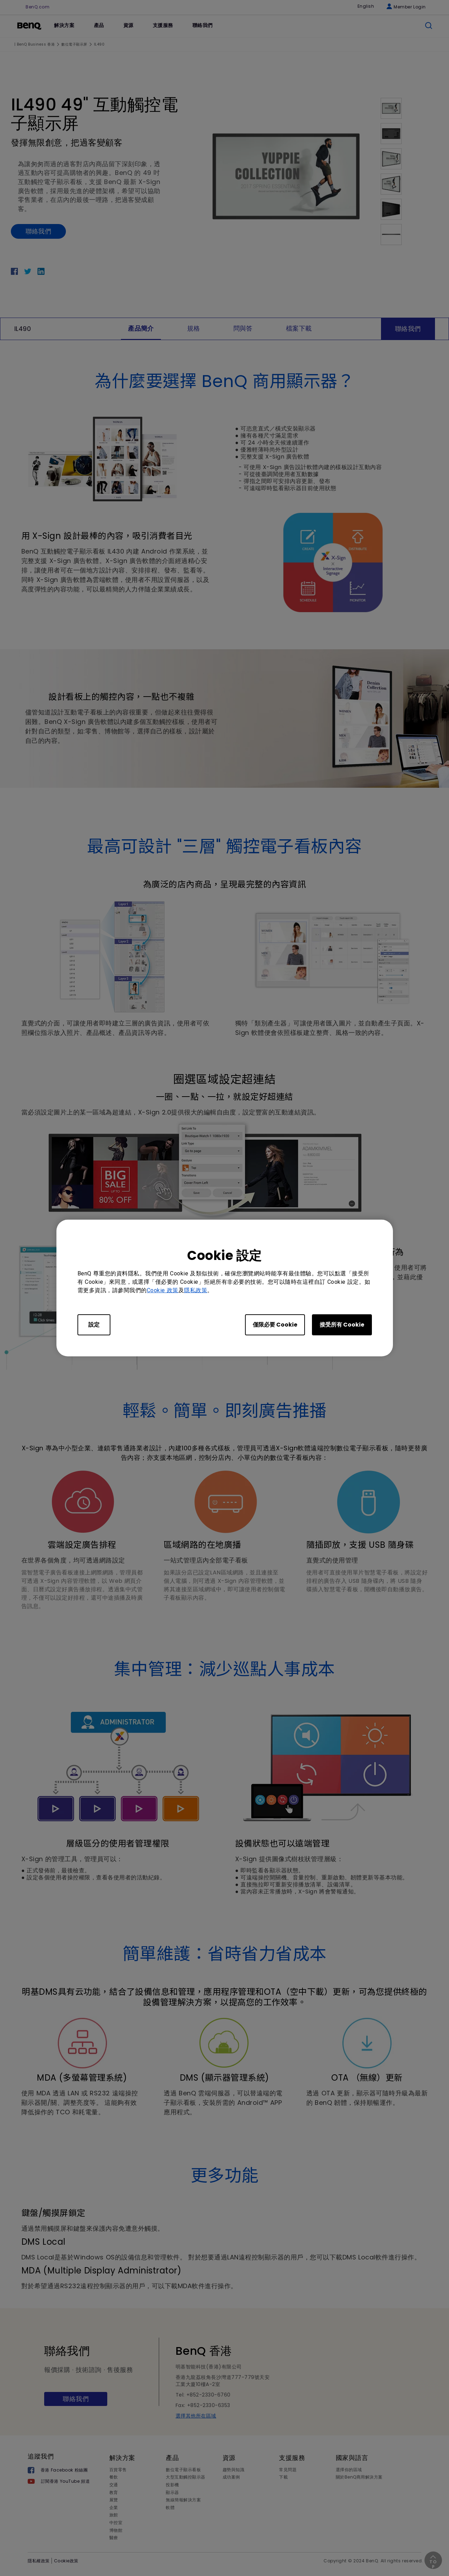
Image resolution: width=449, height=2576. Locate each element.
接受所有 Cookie (342, 1325)
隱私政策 (195, 1290)
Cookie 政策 (162, 1290)
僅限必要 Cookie (275, 1325)
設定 (94, 1325)
